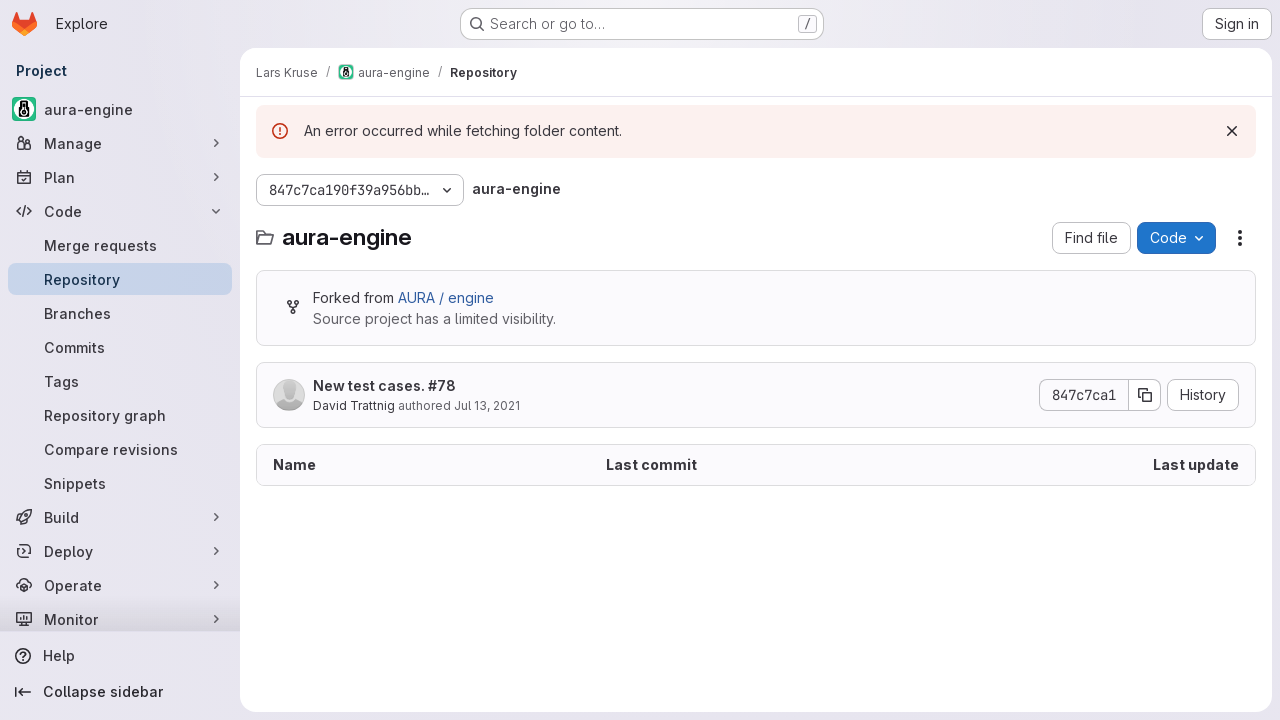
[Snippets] (120, 483)
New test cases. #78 (384, 385)
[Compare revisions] (120, 449)
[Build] (120, 517)
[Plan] (120, 177)
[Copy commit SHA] (1145, 395)
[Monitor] (120, 619)
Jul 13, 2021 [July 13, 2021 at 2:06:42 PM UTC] (487, 405)
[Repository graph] (120, 415)
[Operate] (120, 585)
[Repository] (120, 279)
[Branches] (120, 313)
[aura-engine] (120, 109)
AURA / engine (446, 297)
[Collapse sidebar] (120, 692)
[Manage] (120, 143)
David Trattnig (354, 405)
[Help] (120, 656)
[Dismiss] (1232, 131)
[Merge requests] (120, 245)
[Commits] (120, 347)
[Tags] (120, 381)
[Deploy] (120, 551)
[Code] (120, 211)
